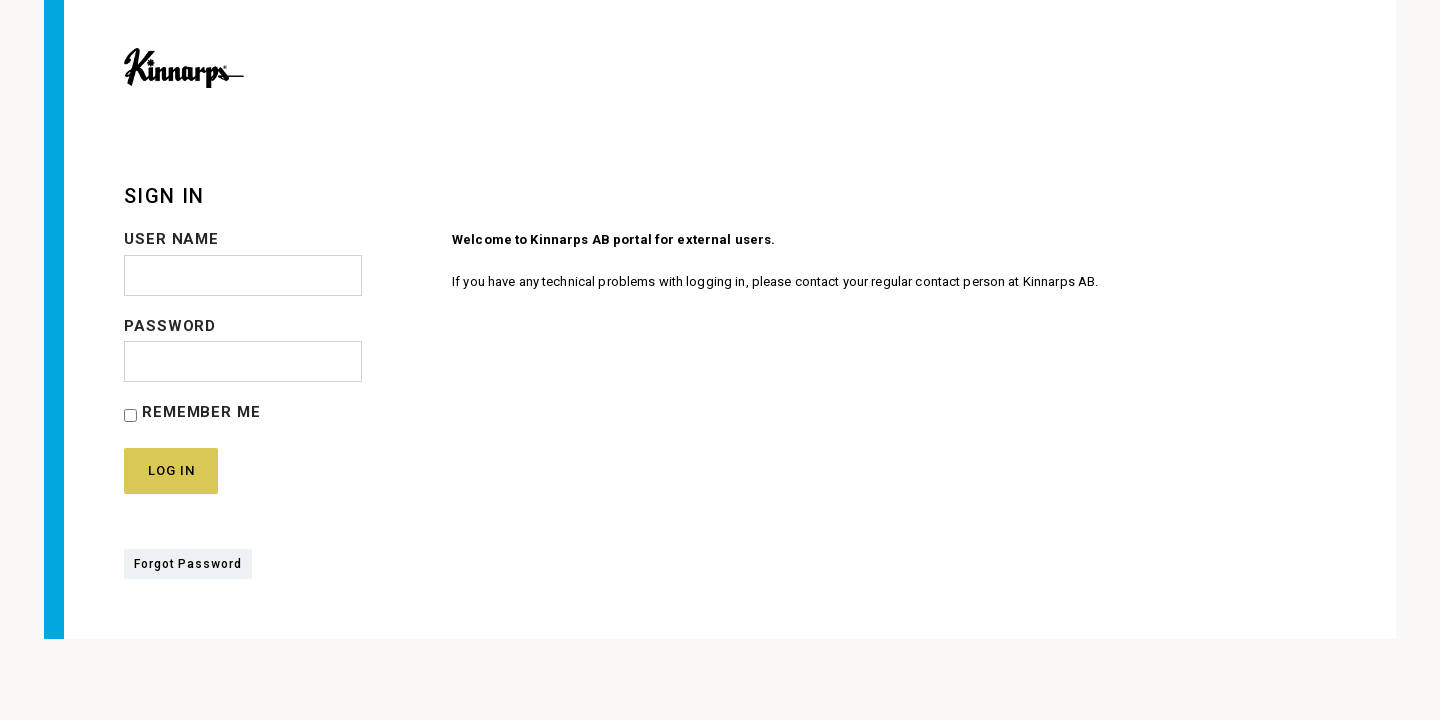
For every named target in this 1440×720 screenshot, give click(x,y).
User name (171, 239)
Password (170, 326)
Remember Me (192, 412)
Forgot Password (188, 564)
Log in (171, 470)
